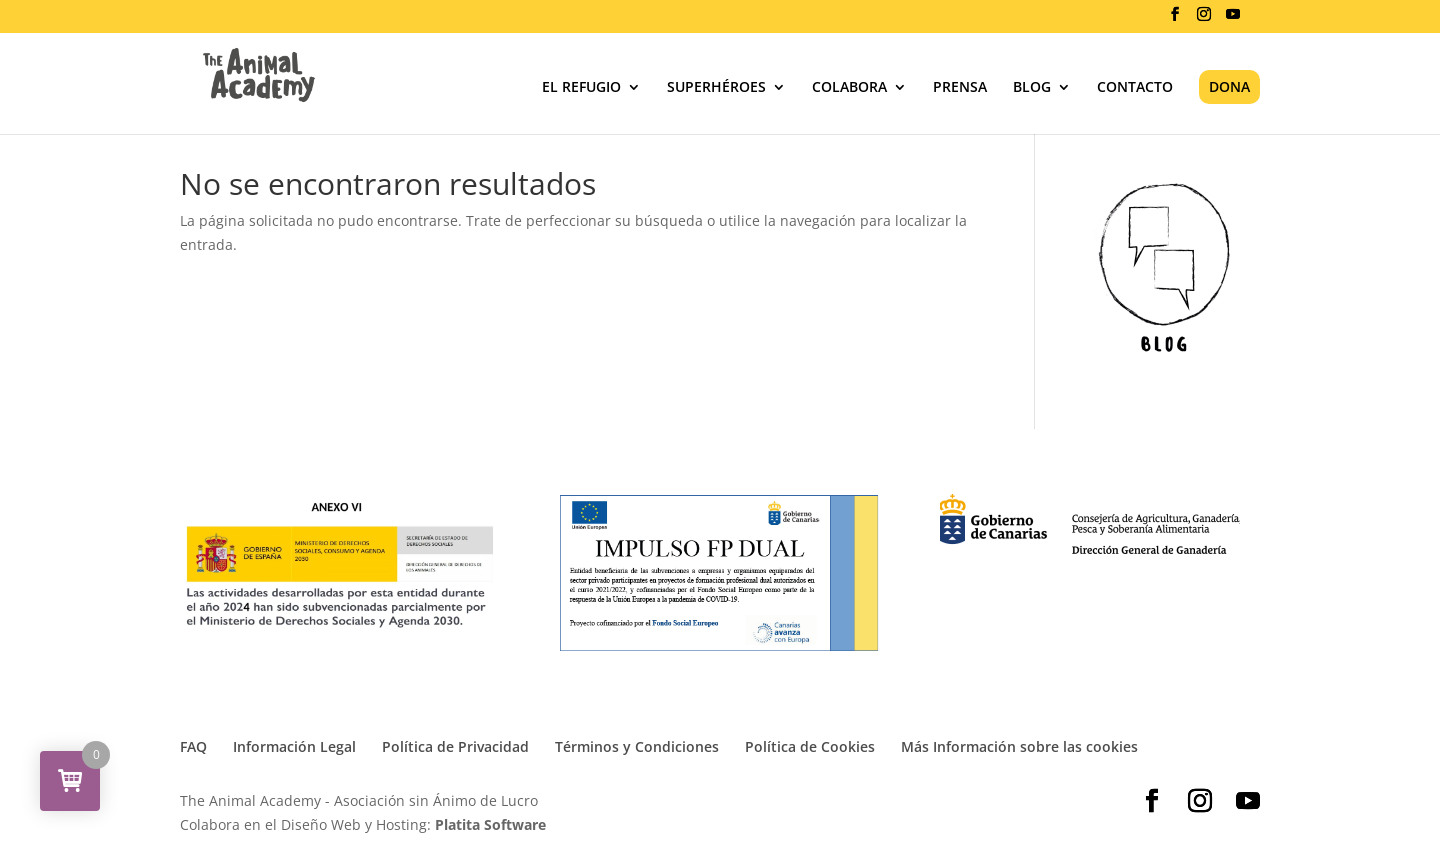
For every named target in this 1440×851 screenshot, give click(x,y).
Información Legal (294, 746)
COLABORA (849, 88)
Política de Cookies (810, 746)
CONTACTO (1135, 88)
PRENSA (960, 88)
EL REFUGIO (581, 88)
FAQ (193, 746)
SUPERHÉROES (716, 88)
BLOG (1032, 88)
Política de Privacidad (455, 746)
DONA (1229, 86)
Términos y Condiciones (637, 746)
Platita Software (490, 824)
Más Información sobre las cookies (1019, 746)
